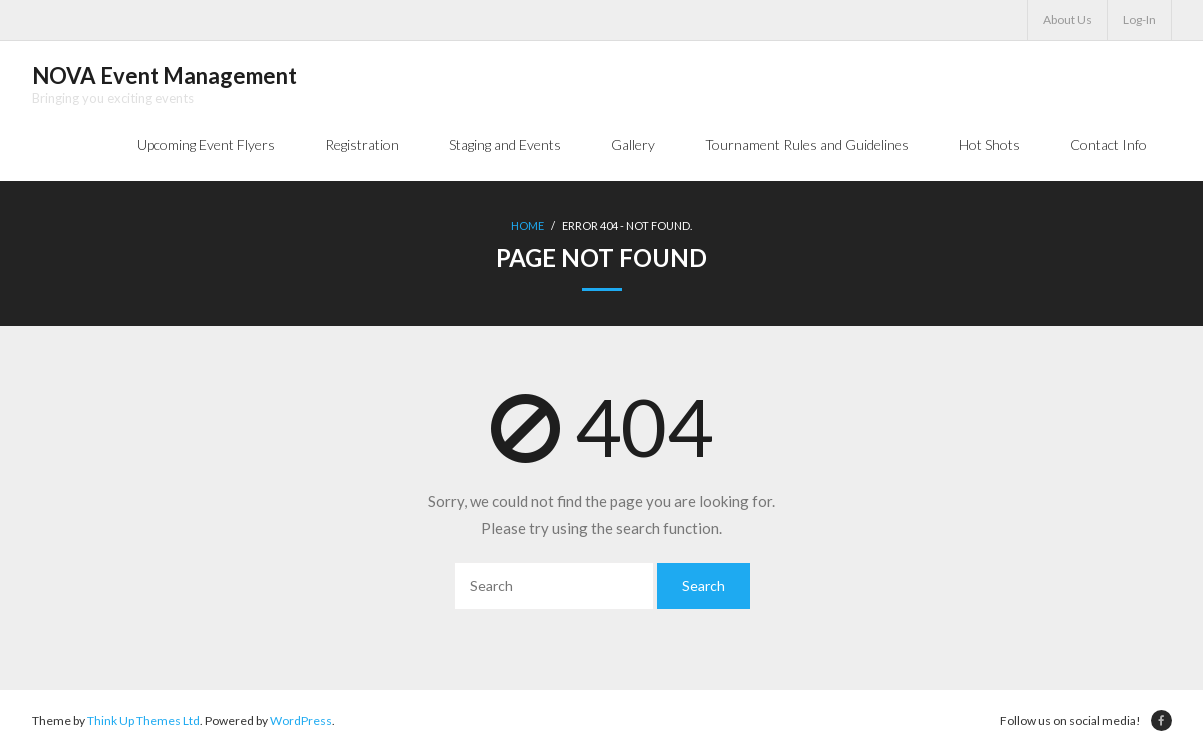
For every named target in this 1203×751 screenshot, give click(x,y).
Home (527, 225)
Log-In (1139, 19)
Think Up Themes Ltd (143, 720)
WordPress (301, 720)
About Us (1067, 19)
